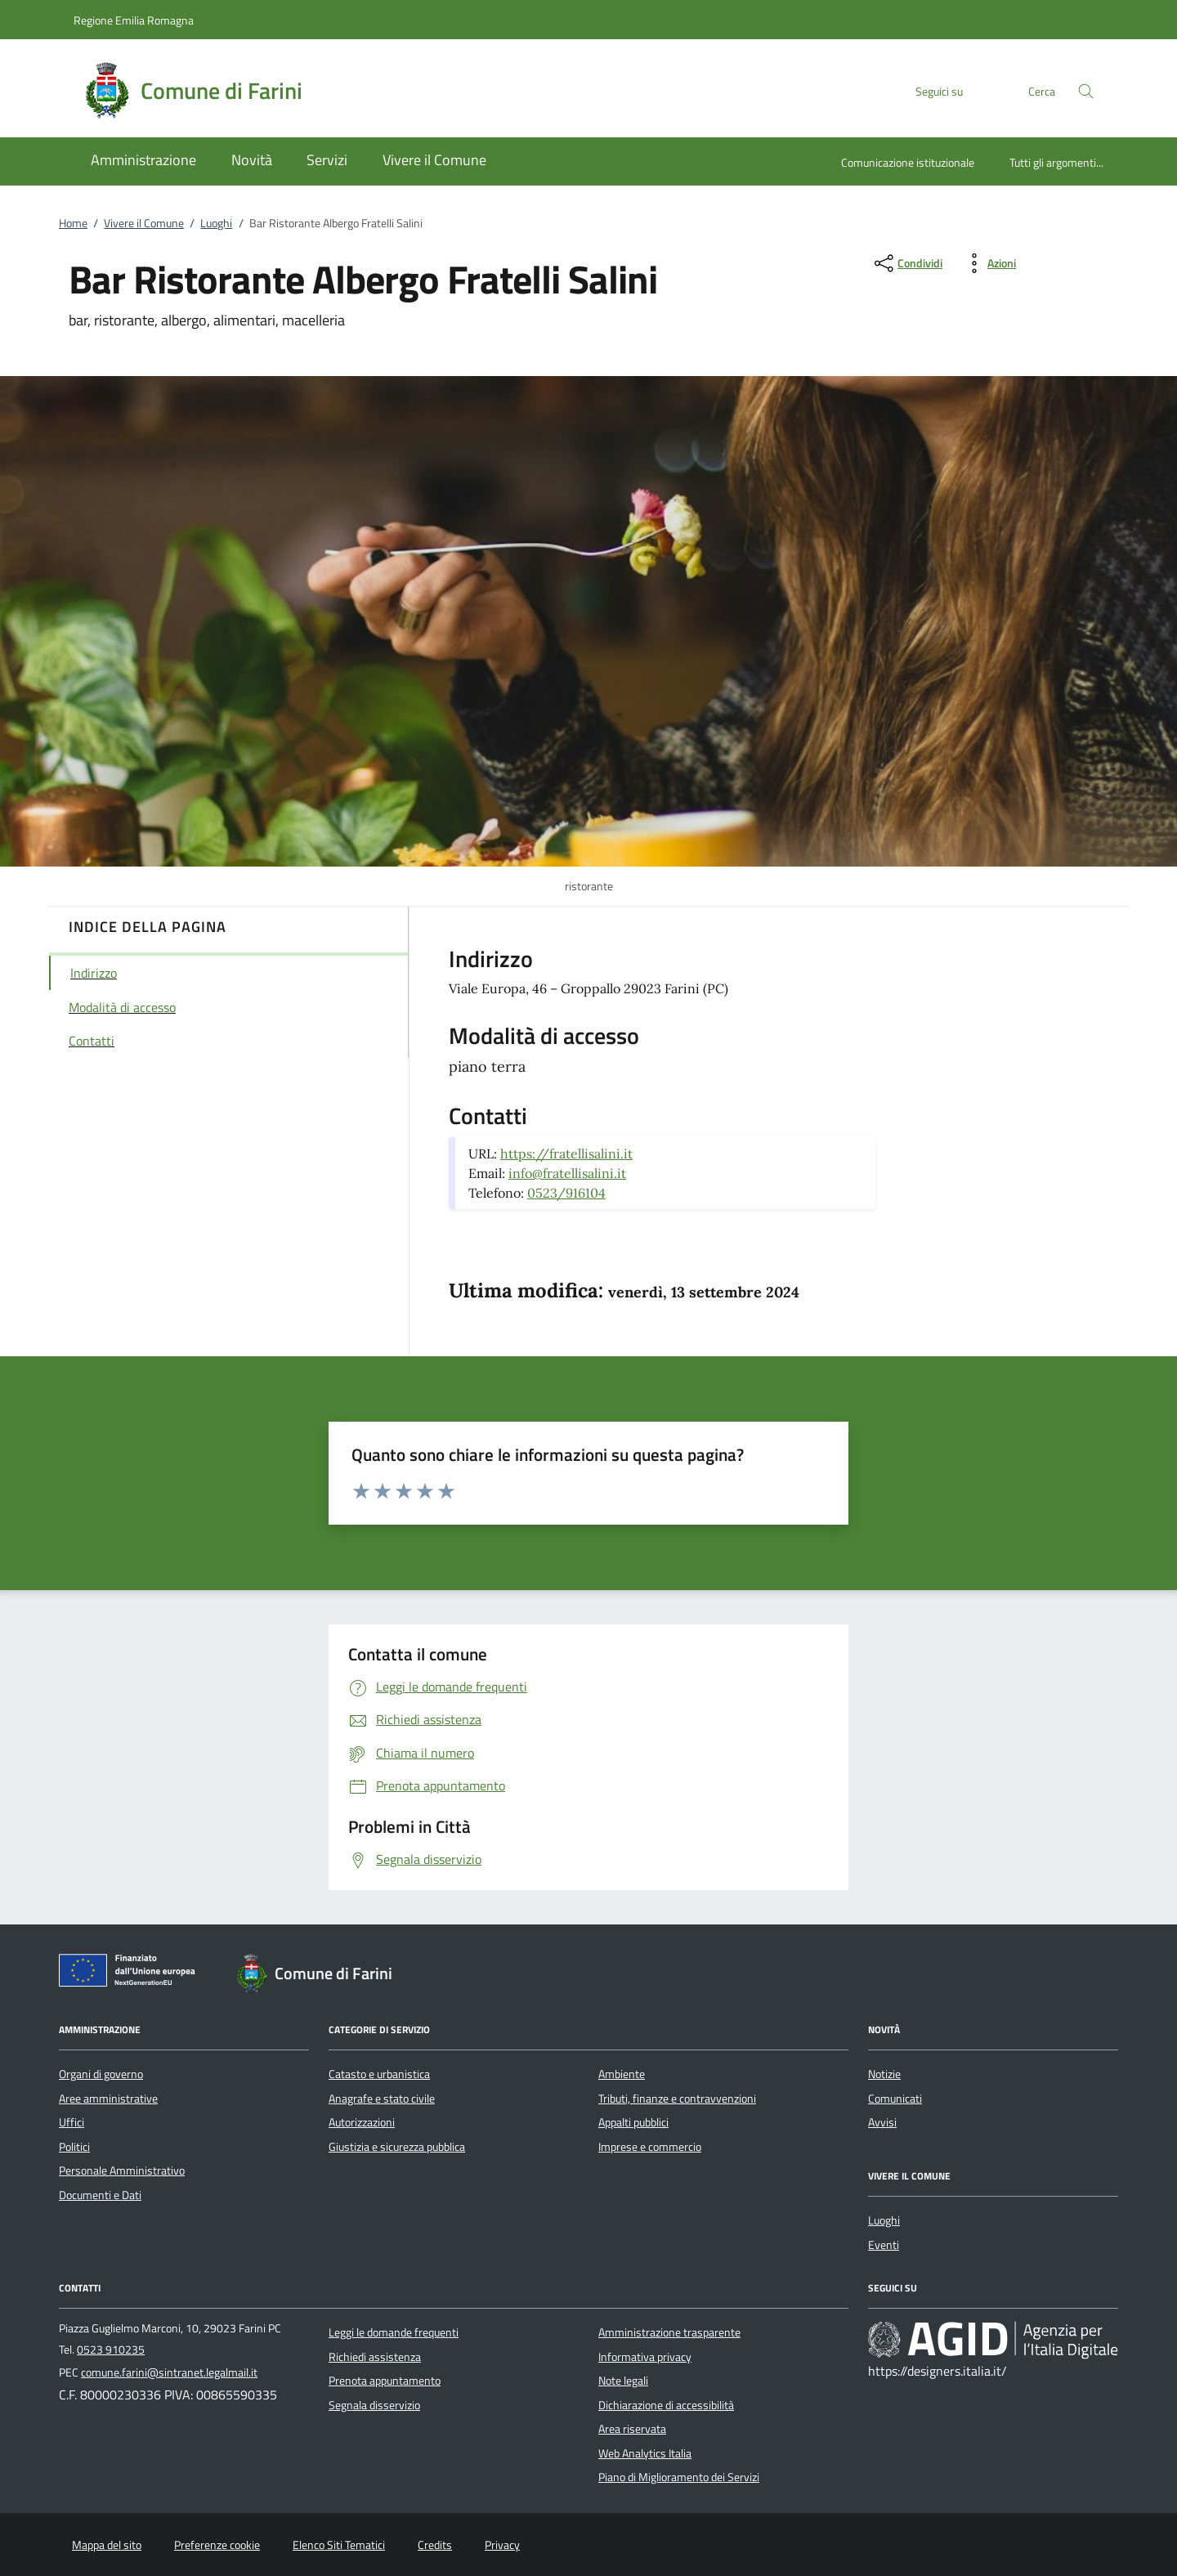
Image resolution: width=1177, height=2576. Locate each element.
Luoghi (216, 223)
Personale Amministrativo (122, 2171)
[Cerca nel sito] (1085, 91)
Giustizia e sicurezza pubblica (397, 2147)
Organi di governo (101, 2074)
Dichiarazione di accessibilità (666, 2405)
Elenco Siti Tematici (339, 2545)
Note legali (623, 2381)
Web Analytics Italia (644, 2453)
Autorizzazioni (362, 2122)
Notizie (884, 2074)
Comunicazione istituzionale (907, 162)
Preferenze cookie (217, 2545)
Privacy (502, 2545)
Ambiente (621, 2074)
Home (73, 223)
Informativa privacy (644, 2357)
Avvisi (882, 2122)
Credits (435, 2545)
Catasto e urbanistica (379, 2074)
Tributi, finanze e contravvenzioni (677, 2099)
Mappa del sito (106, 2545)
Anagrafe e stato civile (382, 2099)
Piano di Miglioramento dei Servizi (678, 2477)
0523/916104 (566, 1193)
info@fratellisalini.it (567, 1173)
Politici (74, 2147)
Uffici (71, 2122)
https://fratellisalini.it (566, 1153)
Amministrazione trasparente (669, 2332)
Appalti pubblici (633, 2122)
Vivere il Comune (144, 223)
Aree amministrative (108, 2099)
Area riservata (632, 2429)
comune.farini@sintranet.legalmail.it (169, 2372)
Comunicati (895, 2099)
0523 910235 (111, 2350)
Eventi (883, 2245)
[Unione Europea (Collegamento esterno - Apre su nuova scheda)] (131, 1973)
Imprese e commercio (649, 2147)
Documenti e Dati (100, 2195)
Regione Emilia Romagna (134, 20)
